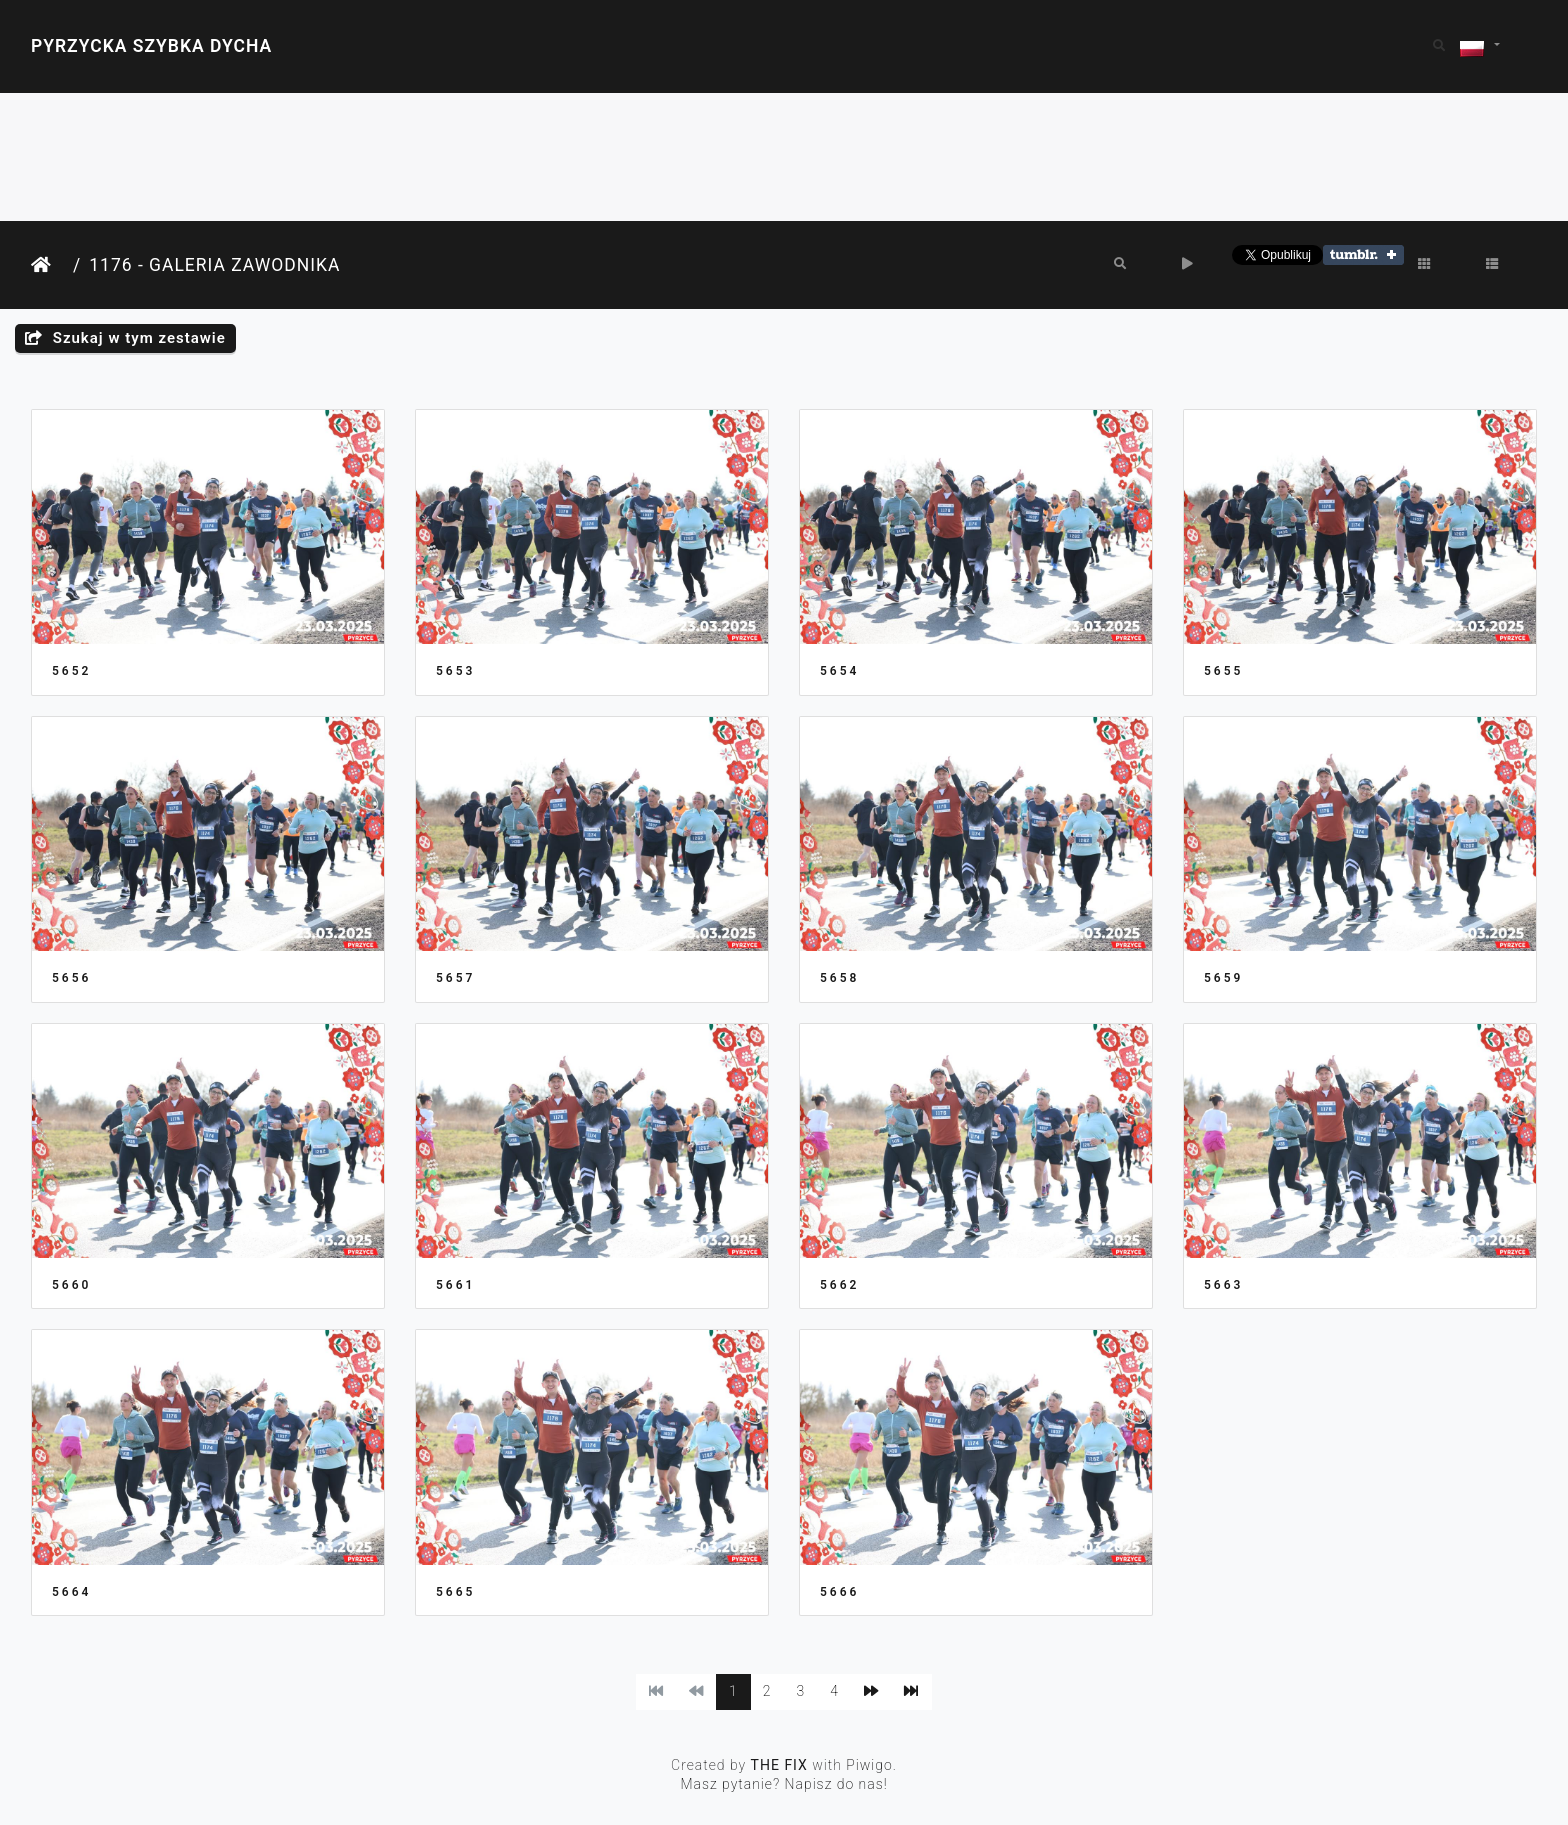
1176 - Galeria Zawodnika (214, 265)
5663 (1223, 1285)
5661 (455, 1285)
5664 (71, 1592)
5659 (1223, 978)
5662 (839, 1285)
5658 (839, 978)
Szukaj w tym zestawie (125, 338)
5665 (455, 1592)
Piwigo (869, 1765)
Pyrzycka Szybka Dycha (151, 46)
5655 (1223, 671)
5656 (71, 978)
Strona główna (48, 265)
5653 (455, 671)
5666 (839, 1592)
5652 (71, 671)
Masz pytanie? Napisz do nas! (783, 1784)
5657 (455, 978)
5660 (71, 1285)
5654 (839, 671)
